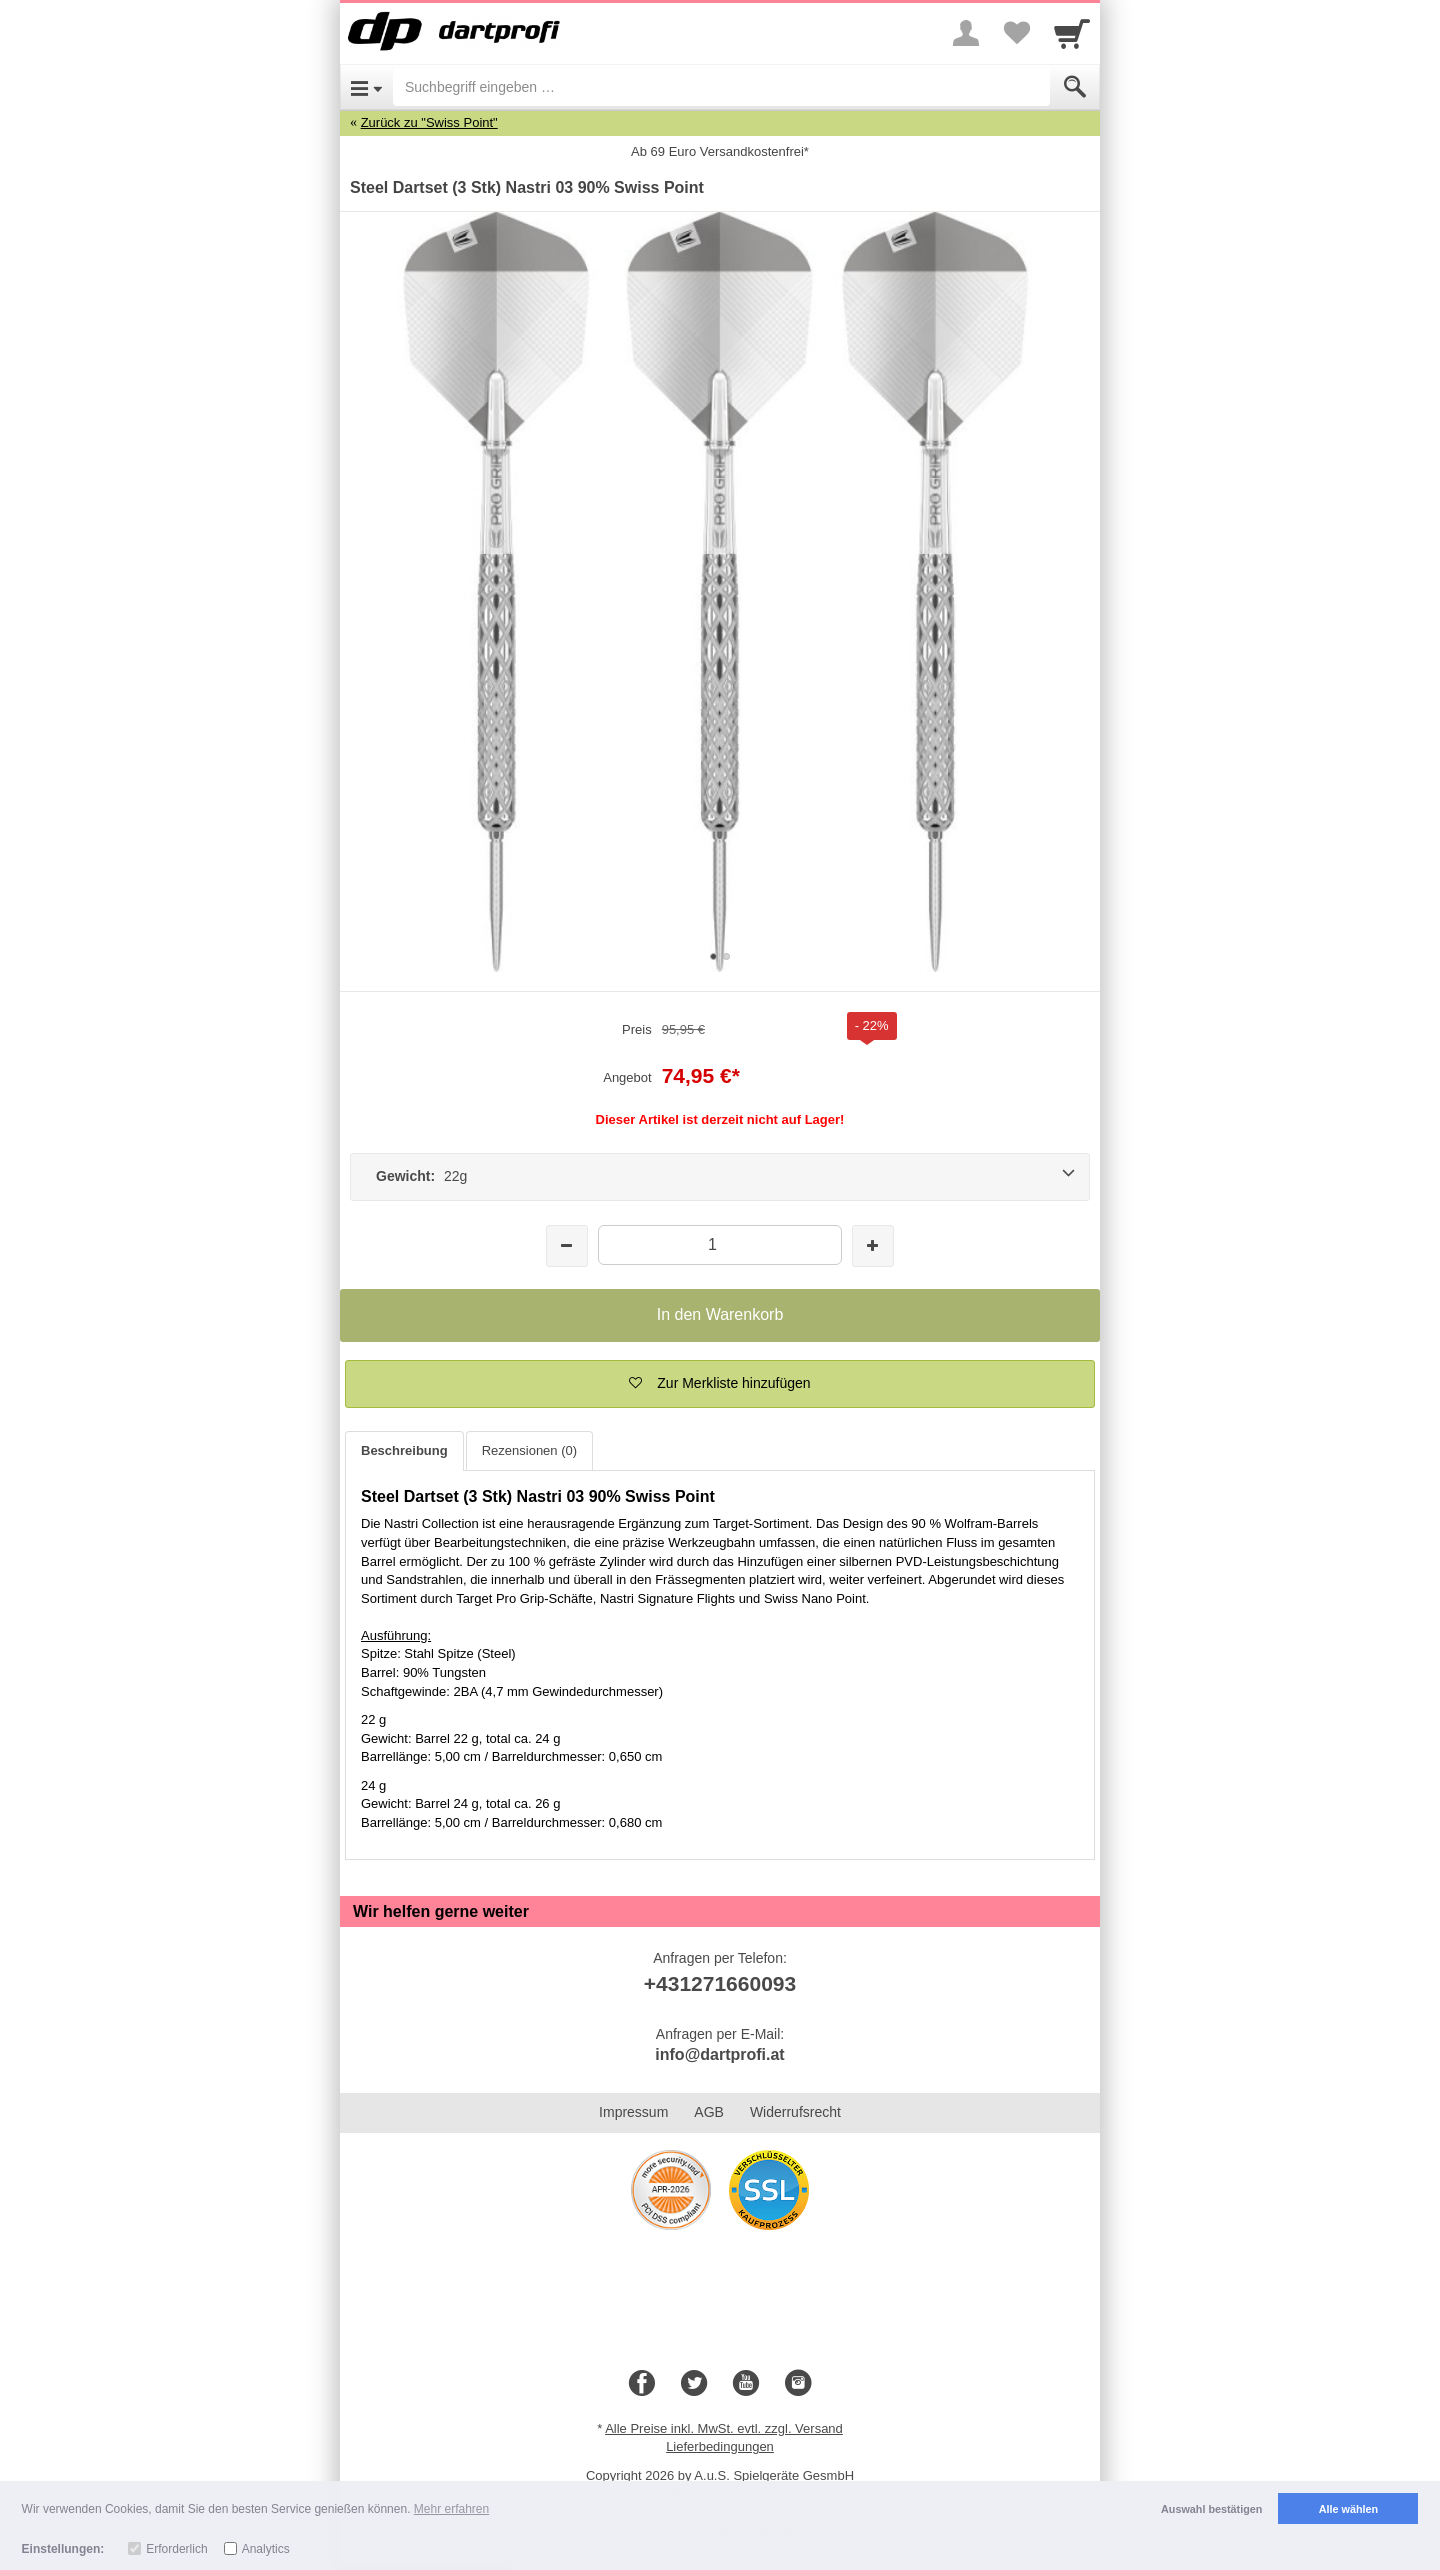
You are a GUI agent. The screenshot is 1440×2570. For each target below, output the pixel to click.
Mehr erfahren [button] (451, 2509)
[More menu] (966, 33)
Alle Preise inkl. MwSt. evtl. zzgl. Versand (724, 2428)
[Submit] (1075, 87)
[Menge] (719, 1244)
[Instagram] (798, 2384)
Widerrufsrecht (795, 2112)
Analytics (266, 2549)
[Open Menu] (366, 87)
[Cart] (1072, 33)
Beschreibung (404, 1450)
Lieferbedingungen (720, 2446)
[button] (720, 1384)
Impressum (633, 2112)
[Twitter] (694, 2384)
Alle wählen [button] (1348, 2509)
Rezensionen (529, 1450)
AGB (709, 2112)
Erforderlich (176, 2549)
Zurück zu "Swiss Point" (429, 122)
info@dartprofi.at (719, 2054)
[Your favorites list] (1016, 33)
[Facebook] (642, 2384)
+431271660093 (720, 1983)
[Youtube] (746, 2384)
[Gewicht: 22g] (720, 1177)
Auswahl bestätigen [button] (1211, 2509)
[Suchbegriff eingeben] (721, 87)
